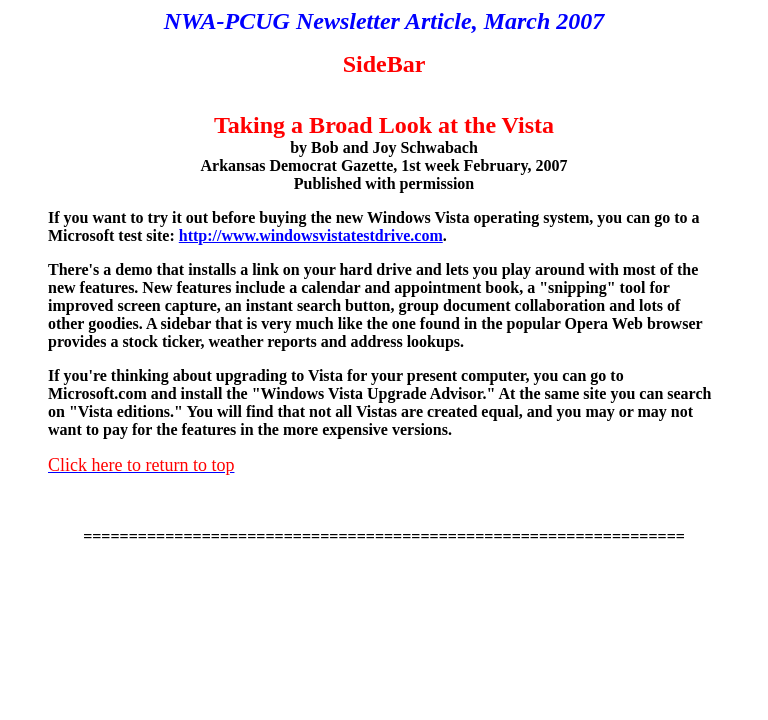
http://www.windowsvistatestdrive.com (311, 235)
